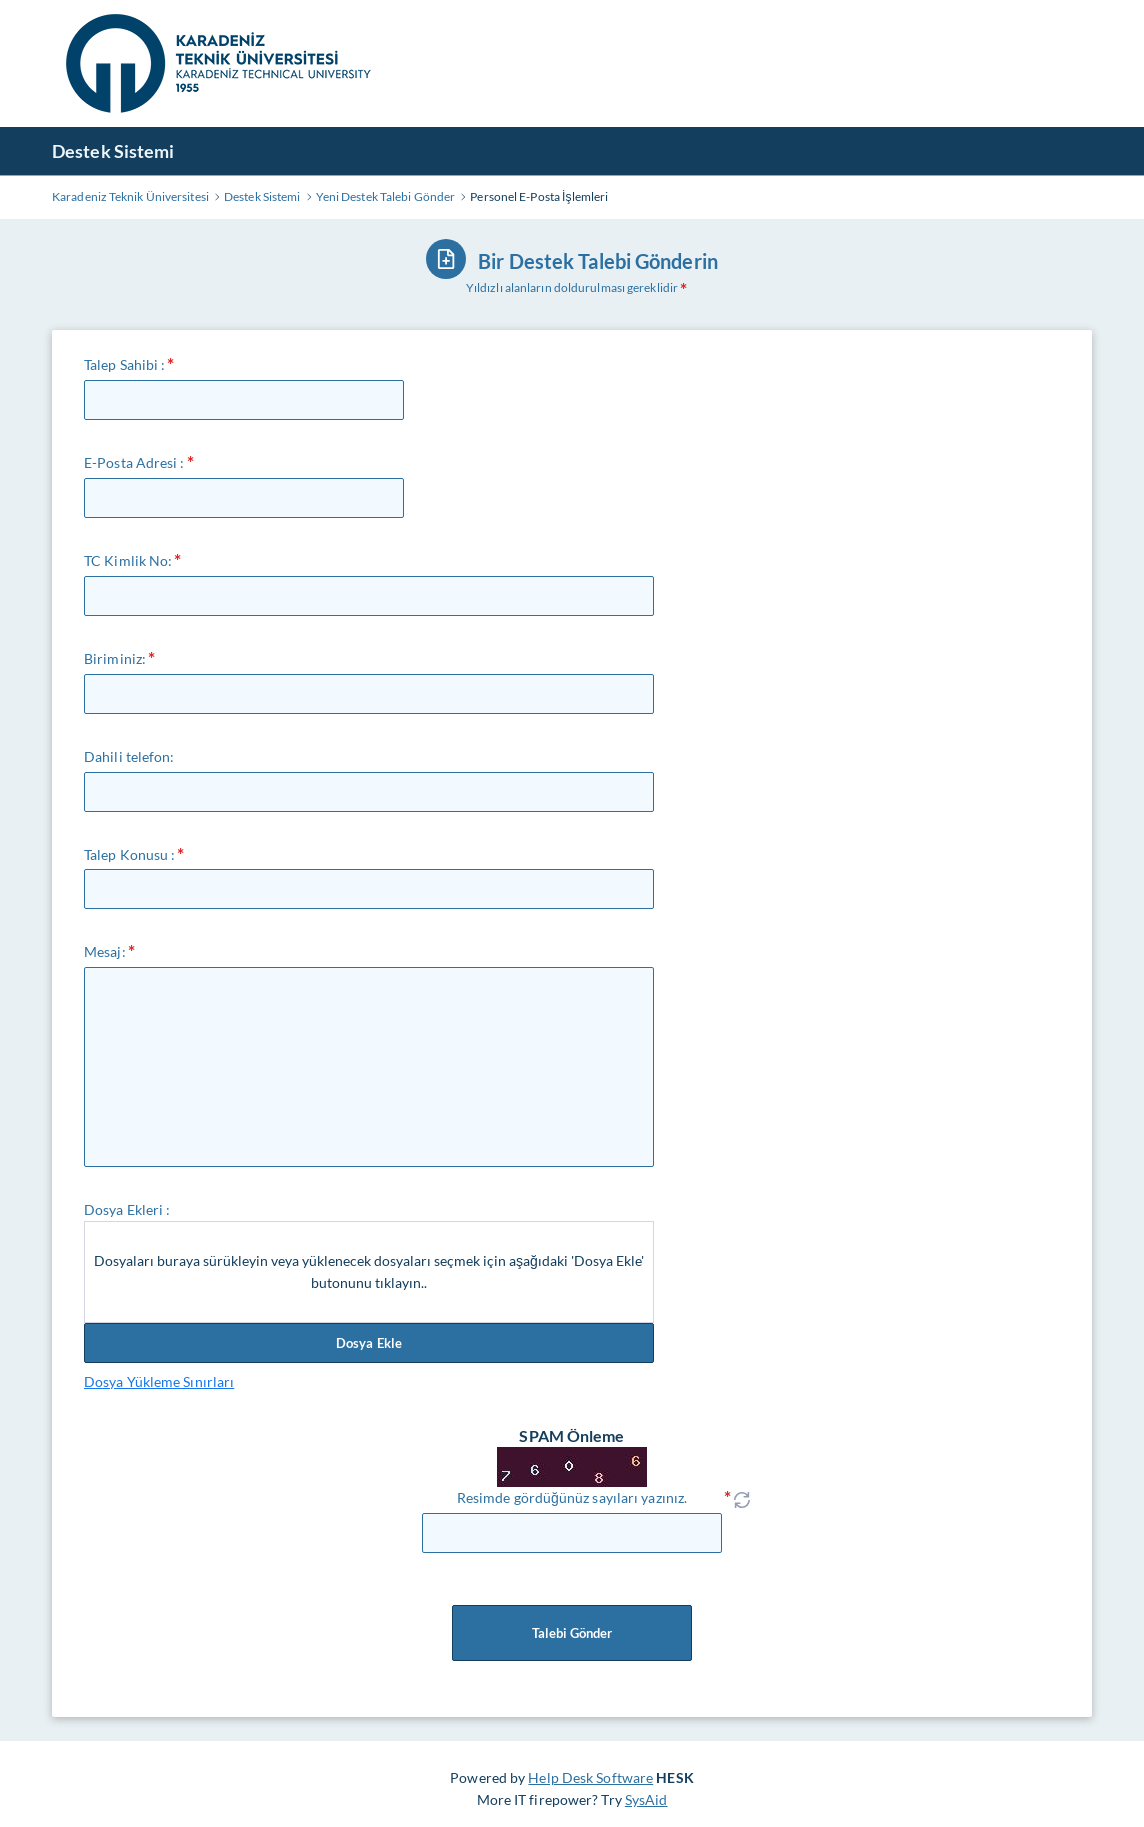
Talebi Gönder (572, 1633)
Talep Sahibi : (124, 364)
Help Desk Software (590, 1777)
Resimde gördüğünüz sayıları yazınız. (572, 1497)
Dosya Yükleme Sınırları (159, 1381)
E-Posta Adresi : (134, 462)
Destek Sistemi (113, 151)
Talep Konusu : (129, 854)
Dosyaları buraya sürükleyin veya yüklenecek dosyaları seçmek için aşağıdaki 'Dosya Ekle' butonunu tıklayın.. (369, 1271)
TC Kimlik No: (128, 560)
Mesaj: (105, 951)
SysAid (646, 1799)
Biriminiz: (115, 658)
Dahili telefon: (129, 756)
